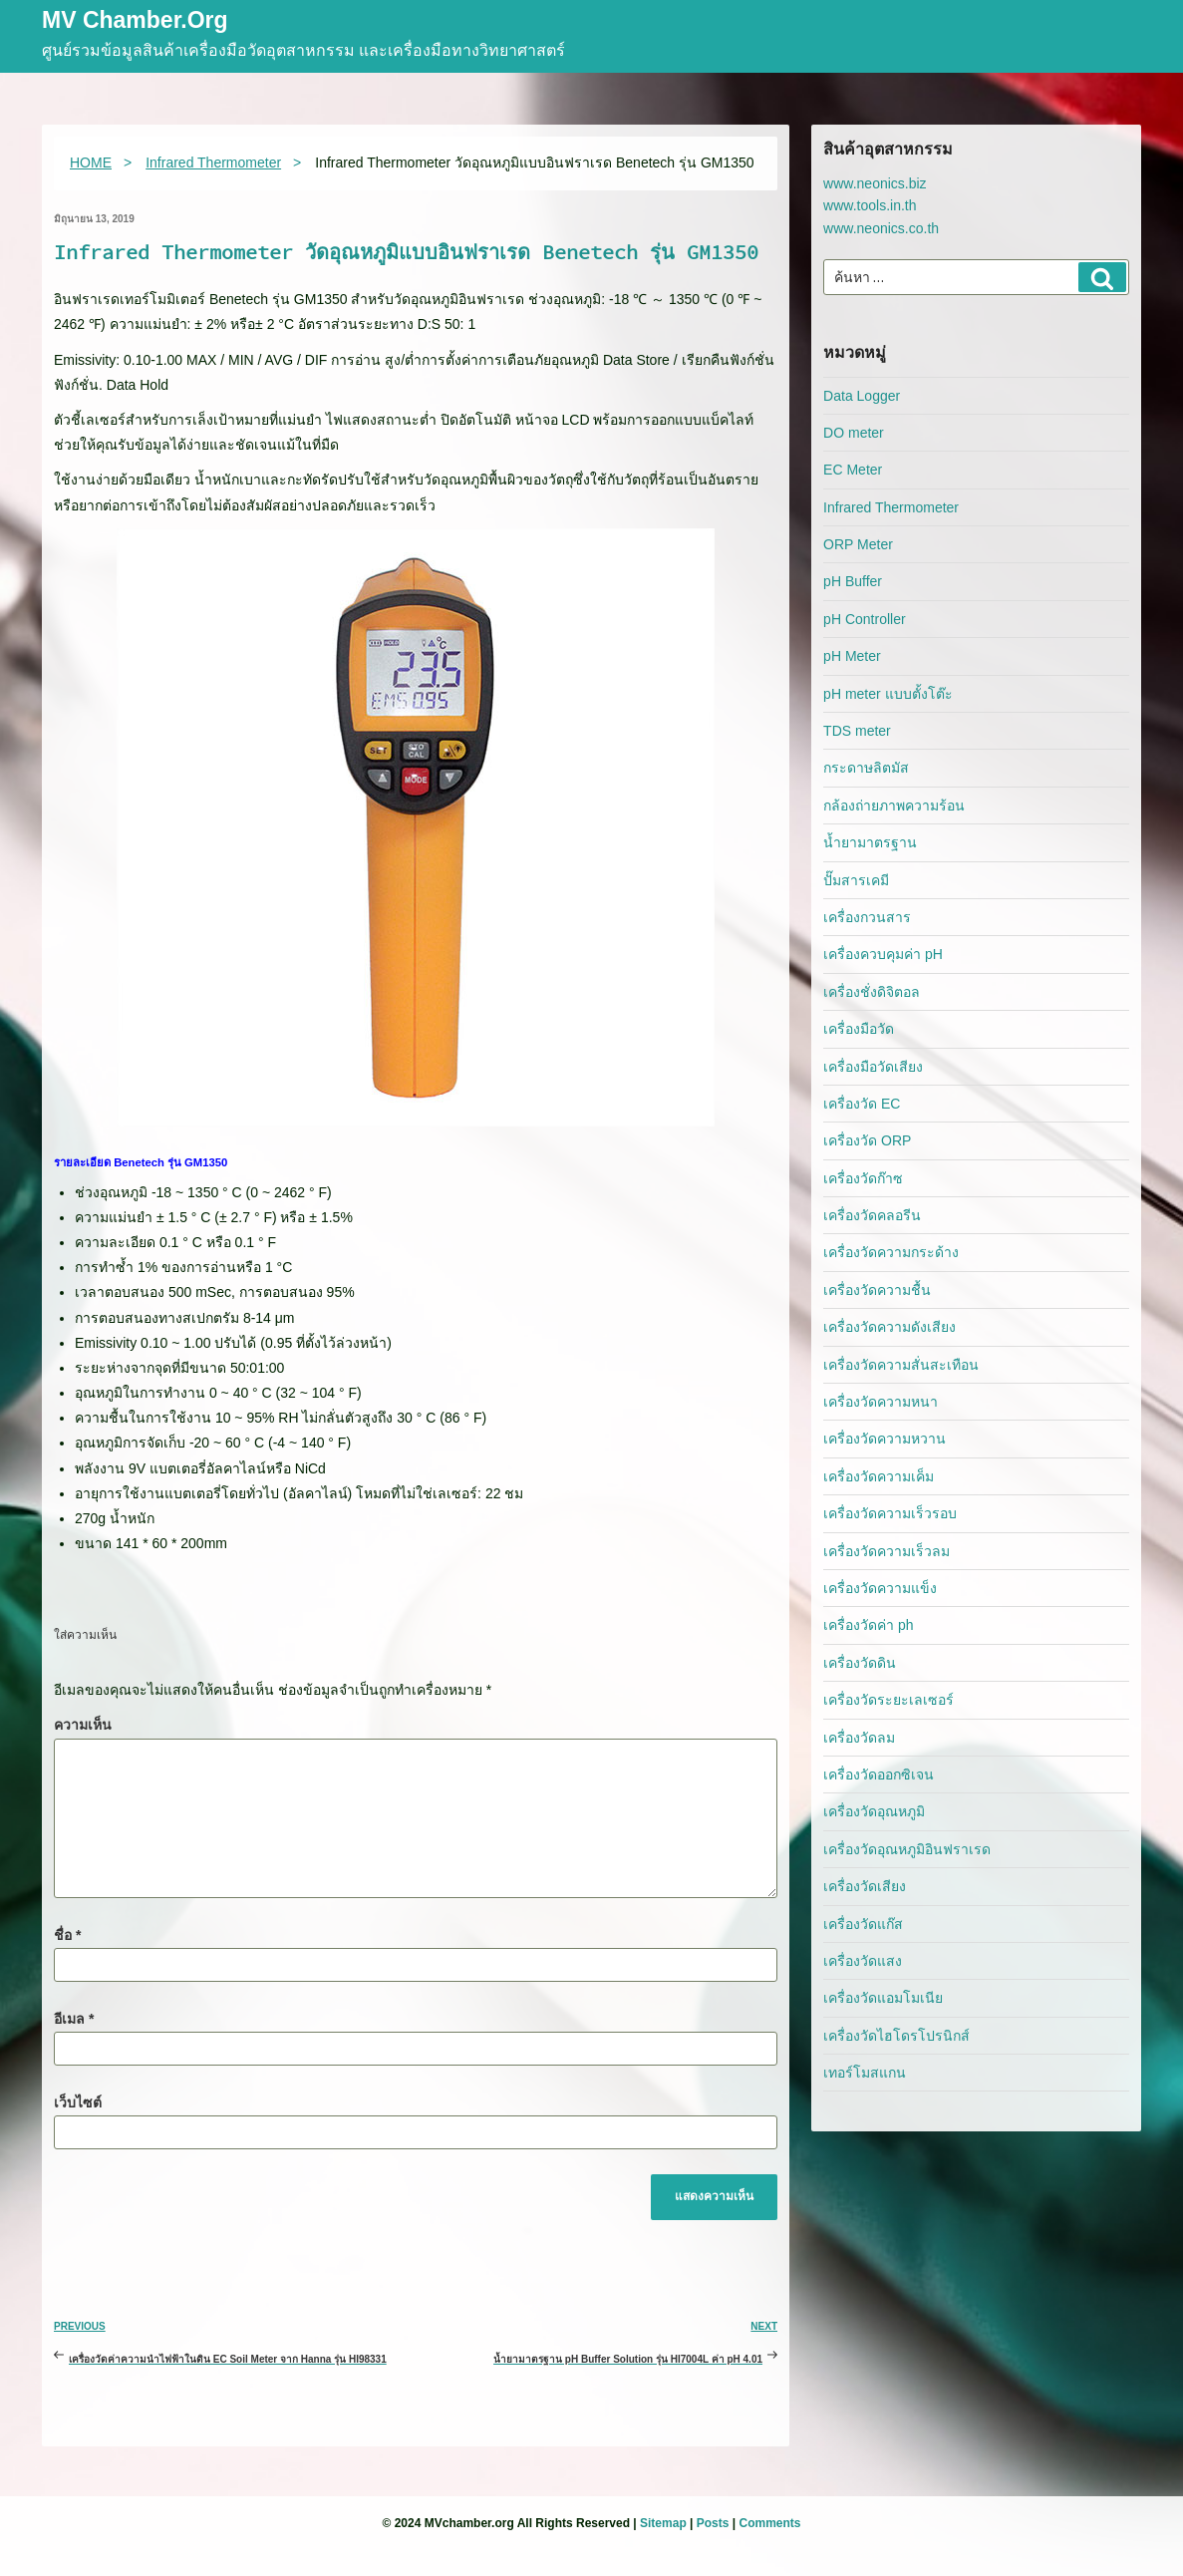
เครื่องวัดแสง (862, 1961)
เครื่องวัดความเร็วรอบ (890, 1513)
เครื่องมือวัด (858, 1029)
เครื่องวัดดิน (859, 1663)
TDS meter (857, 731)
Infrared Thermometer (891, 507)
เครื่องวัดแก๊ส (863, 1924)
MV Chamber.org (135, 21)
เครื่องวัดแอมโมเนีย (883, 1998)
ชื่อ (67, 1935)
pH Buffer (852, 581)
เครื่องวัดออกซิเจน (878, 1774)
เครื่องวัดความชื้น (877, 1290)
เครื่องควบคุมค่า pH (883, 954)
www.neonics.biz (875, 183)
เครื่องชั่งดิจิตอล (871, 992)
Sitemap (663, 2523)
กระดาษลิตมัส (866, 768)
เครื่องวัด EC (861, 1104)
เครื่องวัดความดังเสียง (889, 1327)
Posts (713, 2523)
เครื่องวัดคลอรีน (872, 1215)
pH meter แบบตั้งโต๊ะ (887, 694)
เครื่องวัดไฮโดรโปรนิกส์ (896, 2036)
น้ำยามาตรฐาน (870, 842)
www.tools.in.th (869, 205)
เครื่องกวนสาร (867, 917)
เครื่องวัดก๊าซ (863, 1178)
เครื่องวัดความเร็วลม (886, 1551)
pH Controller (864, 619)
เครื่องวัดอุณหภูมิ (874, 1811)
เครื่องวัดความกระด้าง (891, 1252)
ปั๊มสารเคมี (856, 880)
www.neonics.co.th (881, 228)
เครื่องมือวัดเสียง (873, 1067)
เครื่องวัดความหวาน (884, 1439)
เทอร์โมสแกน (864, 2073)
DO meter (853, 433)
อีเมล (74, 2019)
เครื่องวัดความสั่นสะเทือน (901, 1365)
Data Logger (861, 396)
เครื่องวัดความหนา (880, 1402)
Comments (769, 2523)
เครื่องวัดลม (859, 1738)
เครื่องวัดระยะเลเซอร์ (888, 1700)
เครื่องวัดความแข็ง (880, 1588)
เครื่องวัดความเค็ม (878, 1476)
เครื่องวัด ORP (867, 1140)
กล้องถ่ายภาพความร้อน (894, 805)
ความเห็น (83, 1725)
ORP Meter (858, 544)
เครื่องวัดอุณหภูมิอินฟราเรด (907, 1849)
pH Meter (852, 656)
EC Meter (852, 470)
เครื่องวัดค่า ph (868, 1625)
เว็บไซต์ (78, 2102)
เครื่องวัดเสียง (864, 1886)
